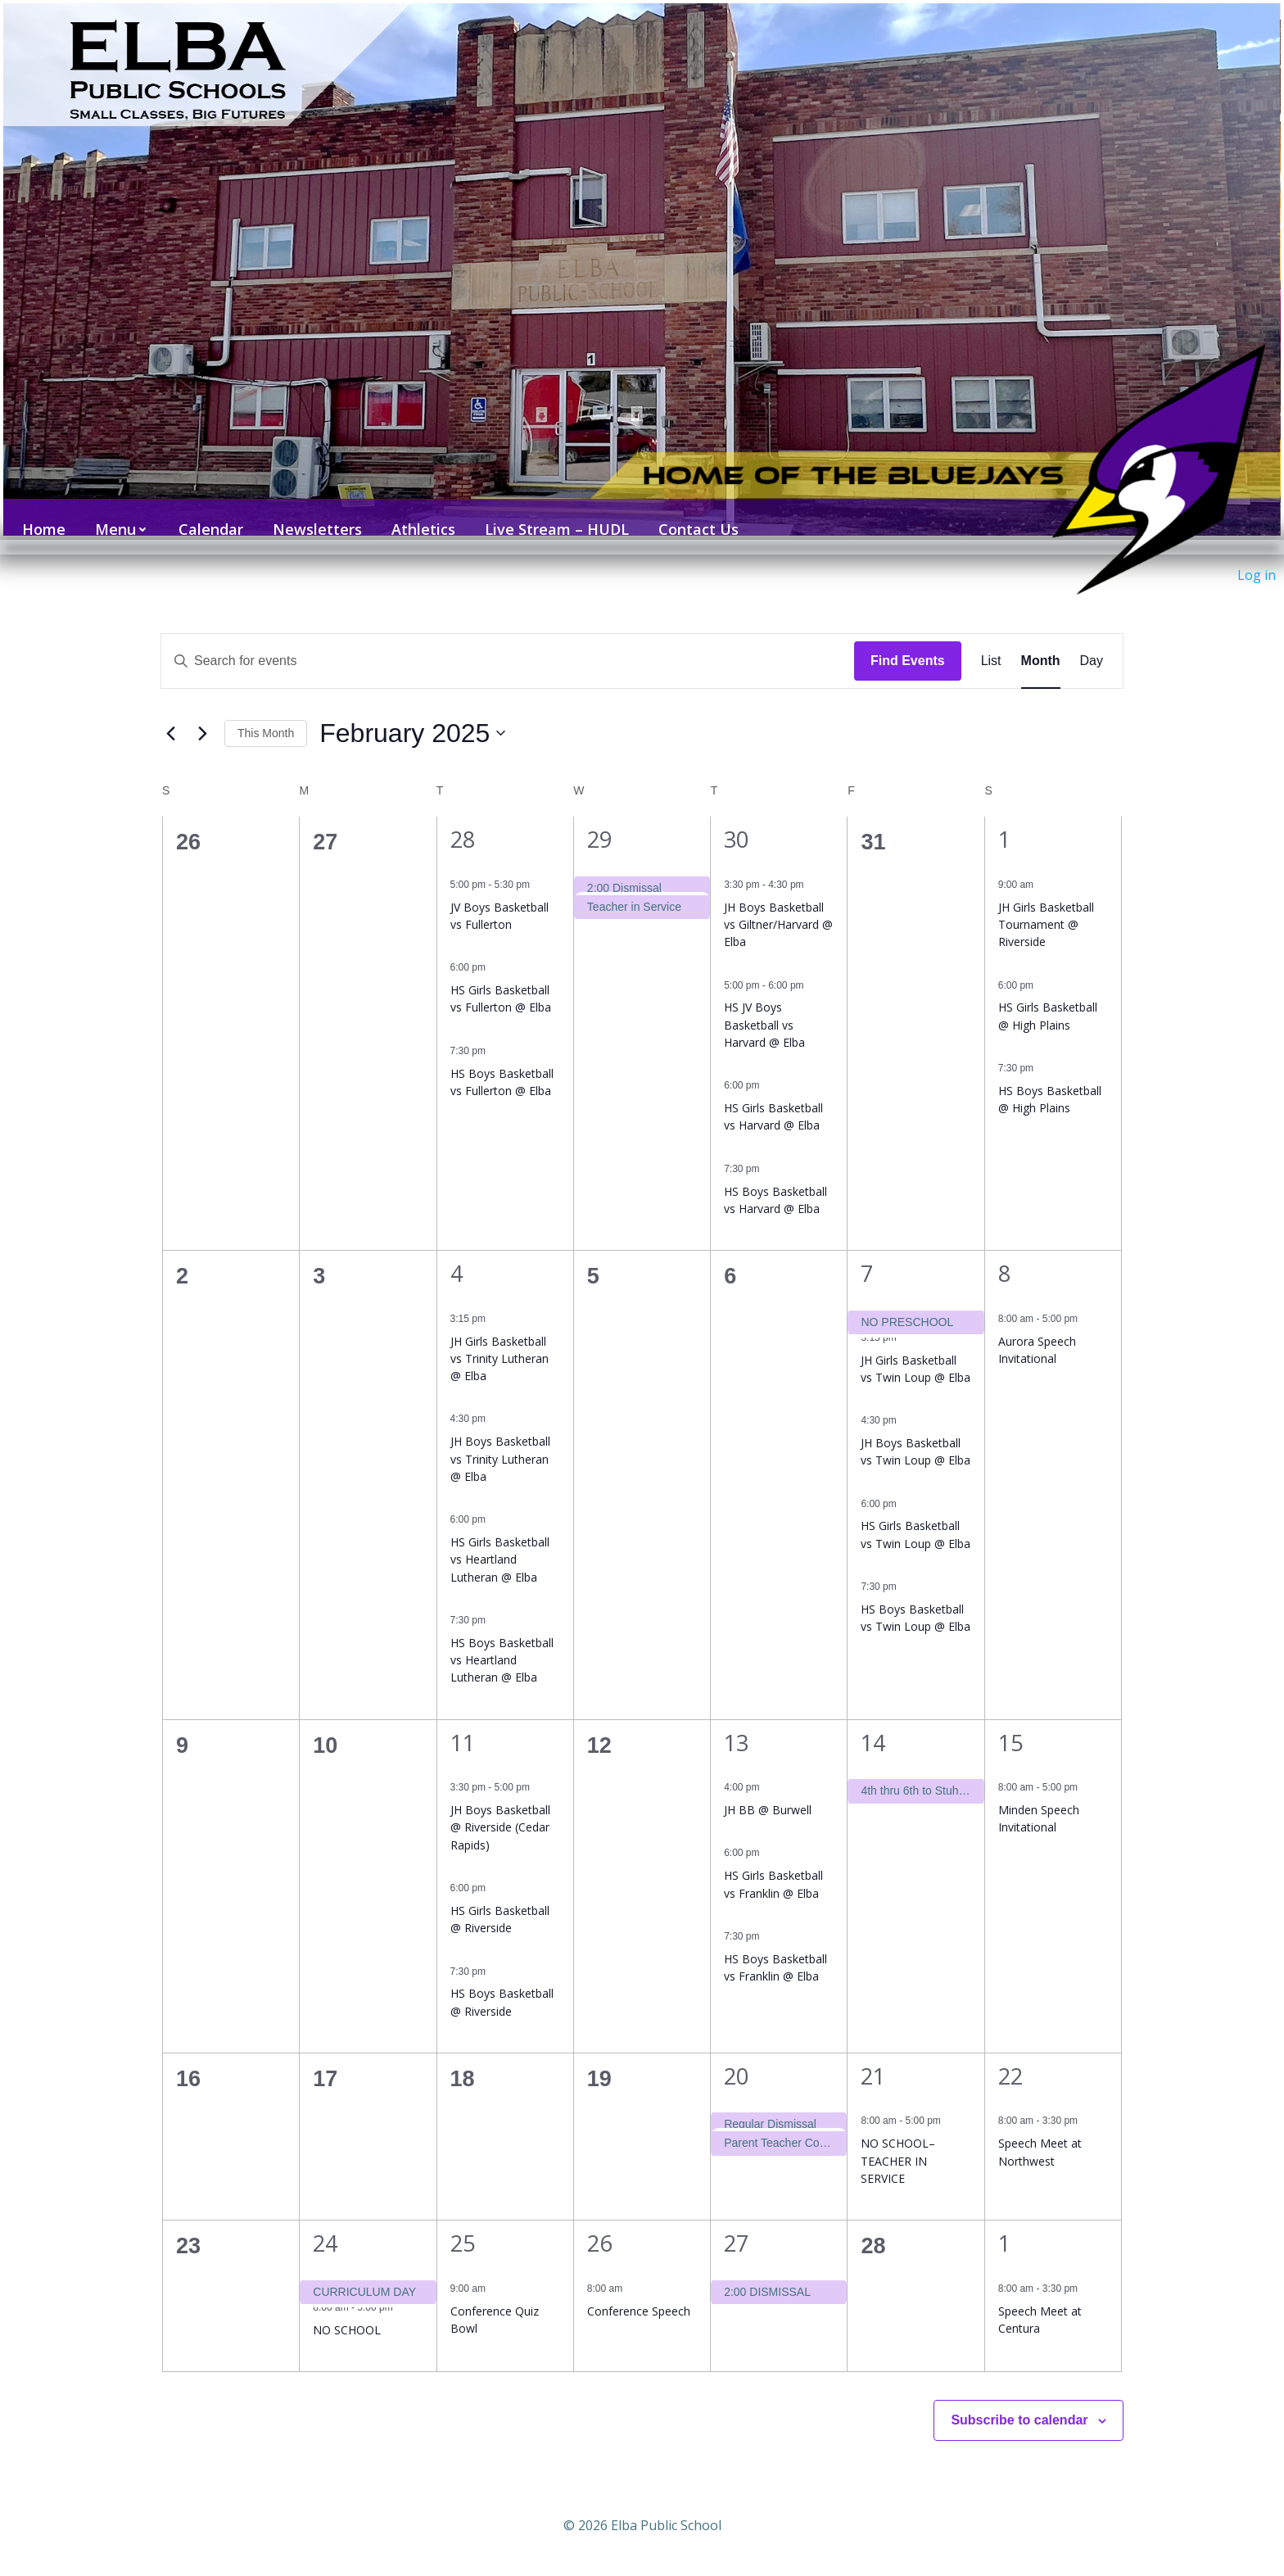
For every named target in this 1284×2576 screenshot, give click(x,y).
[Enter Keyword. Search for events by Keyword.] (507, 639)
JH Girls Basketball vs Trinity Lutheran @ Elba (499, 1336)
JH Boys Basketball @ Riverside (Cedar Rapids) (500, 1805)
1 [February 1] (1004, 818)
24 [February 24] (325, 2222)
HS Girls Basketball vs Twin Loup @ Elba (915, 1512)
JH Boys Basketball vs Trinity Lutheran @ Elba (500, 1437)
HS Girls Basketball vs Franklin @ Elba (773, 1862)
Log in (1256, 575)
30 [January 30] (736, 818)
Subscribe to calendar (1019, 2398)
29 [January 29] (599, 818)
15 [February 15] (1010, 1720)
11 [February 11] (462, 1720)
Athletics (416, 514)
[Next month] (202, 712)
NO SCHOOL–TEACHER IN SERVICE (898, 2139)
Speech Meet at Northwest (1040, 2130)
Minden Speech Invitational (1038, 1796)
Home (36, 514)
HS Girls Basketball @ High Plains (1047, 994)
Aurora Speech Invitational (1037, 1327)
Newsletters (310, 514)
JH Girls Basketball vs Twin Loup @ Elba (915, 1346)
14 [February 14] (873, 1720)
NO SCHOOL (347, 2308)
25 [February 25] (462, 2222)
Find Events (907, 638)
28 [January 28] (462, 818)
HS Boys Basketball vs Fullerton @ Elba (502, 1060)
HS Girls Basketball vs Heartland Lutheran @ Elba (499, 1537)
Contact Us (691, 514)
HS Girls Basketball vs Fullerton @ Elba (500, 976)
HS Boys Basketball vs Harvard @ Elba (775, 1177)
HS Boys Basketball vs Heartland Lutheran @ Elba (502, 1638)
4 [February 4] (456, 1252)
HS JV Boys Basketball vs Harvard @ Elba (764, 1003)
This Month (265, 711)
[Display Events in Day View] (1091, 639)
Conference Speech (638, 2289)
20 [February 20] (736, 2054)
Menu (115, 514)
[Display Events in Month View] (1040, 639)
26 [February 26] (599, 2222)
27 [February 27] (736, 2222)
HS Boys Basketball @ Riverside (502, 1980)
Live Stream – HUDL (549, 514)
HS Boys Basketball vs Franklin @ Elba (775, 1945)
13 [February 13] (736, 1720)
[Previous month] (170, 712)
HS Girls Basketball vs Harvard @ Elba (773, 1095)
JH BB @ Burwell (768, 1787)
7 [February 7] (867, 1252)
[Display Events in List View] (991, 639)
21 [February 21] (873, 2054)
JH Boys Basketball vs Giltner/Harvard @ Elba (778, 902)
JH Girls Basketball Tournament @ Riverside (1046, 902)
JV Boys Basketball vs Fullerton (499, 893)
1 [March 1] (1004, 2222)
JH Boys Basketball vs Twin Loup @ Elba (915, 1429)
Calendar (203, 514)
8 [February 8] (1004, 1252)
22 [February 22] (1010, 2054)
